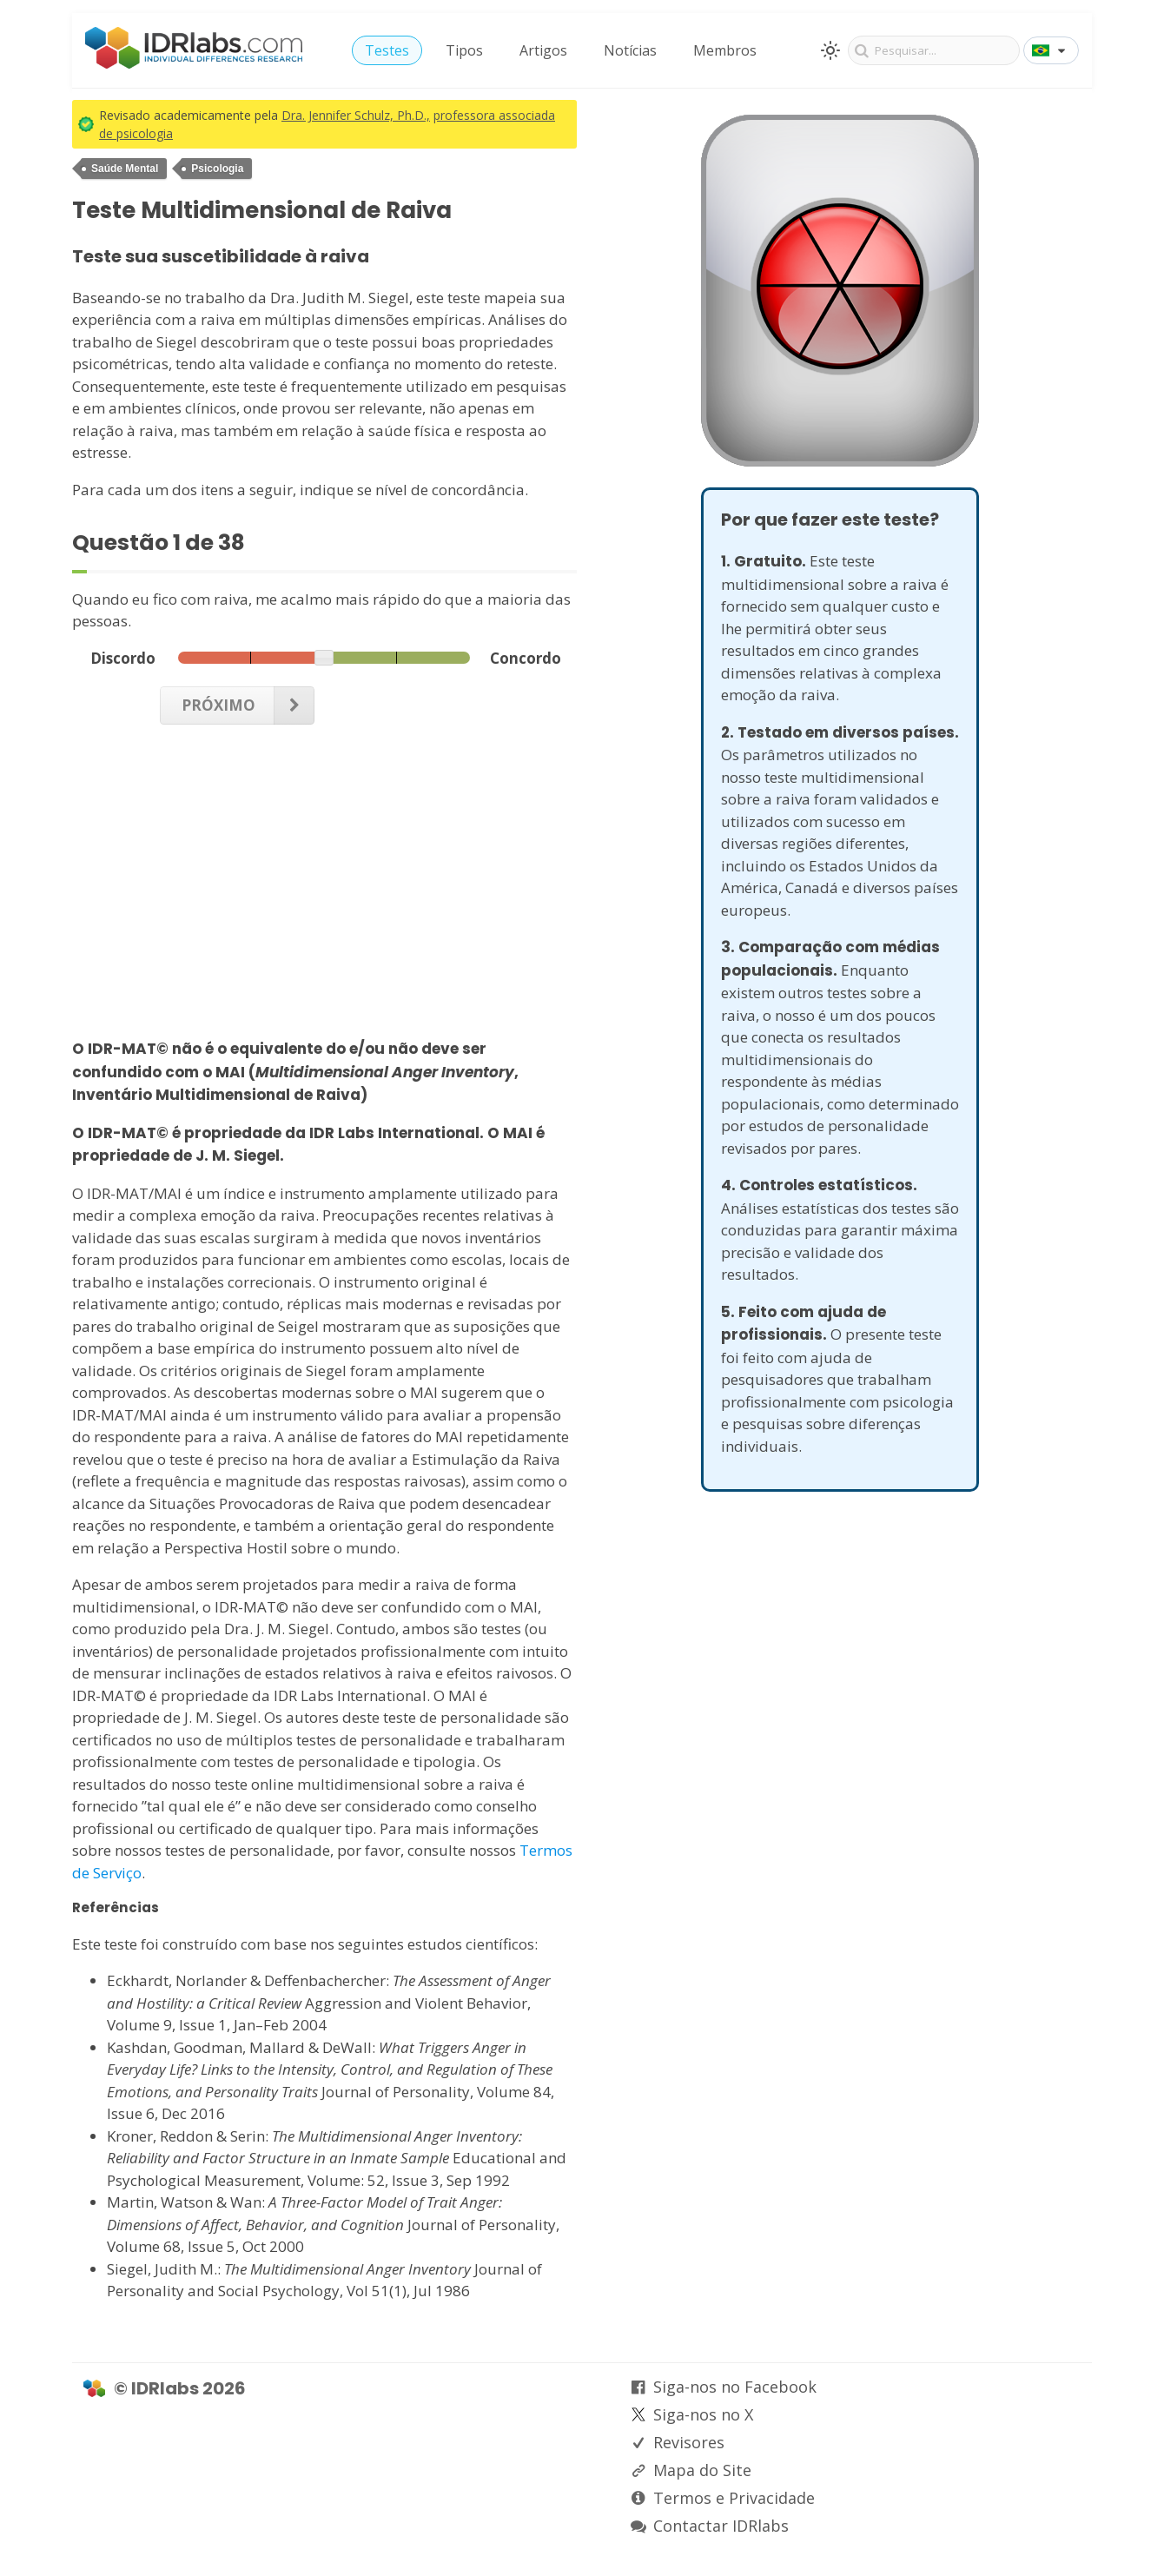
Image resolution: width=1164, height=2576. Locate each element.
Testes (387, 50)
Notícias (630, 50)
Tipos (464, 50)
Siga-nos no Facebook (735, 2386)
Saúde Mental (124, 168)
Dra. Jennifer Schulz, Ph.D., (355, 115)
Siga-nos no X (703, 2414)
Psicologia (217, 168)
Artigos (543, 50)
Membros (725, 50)
